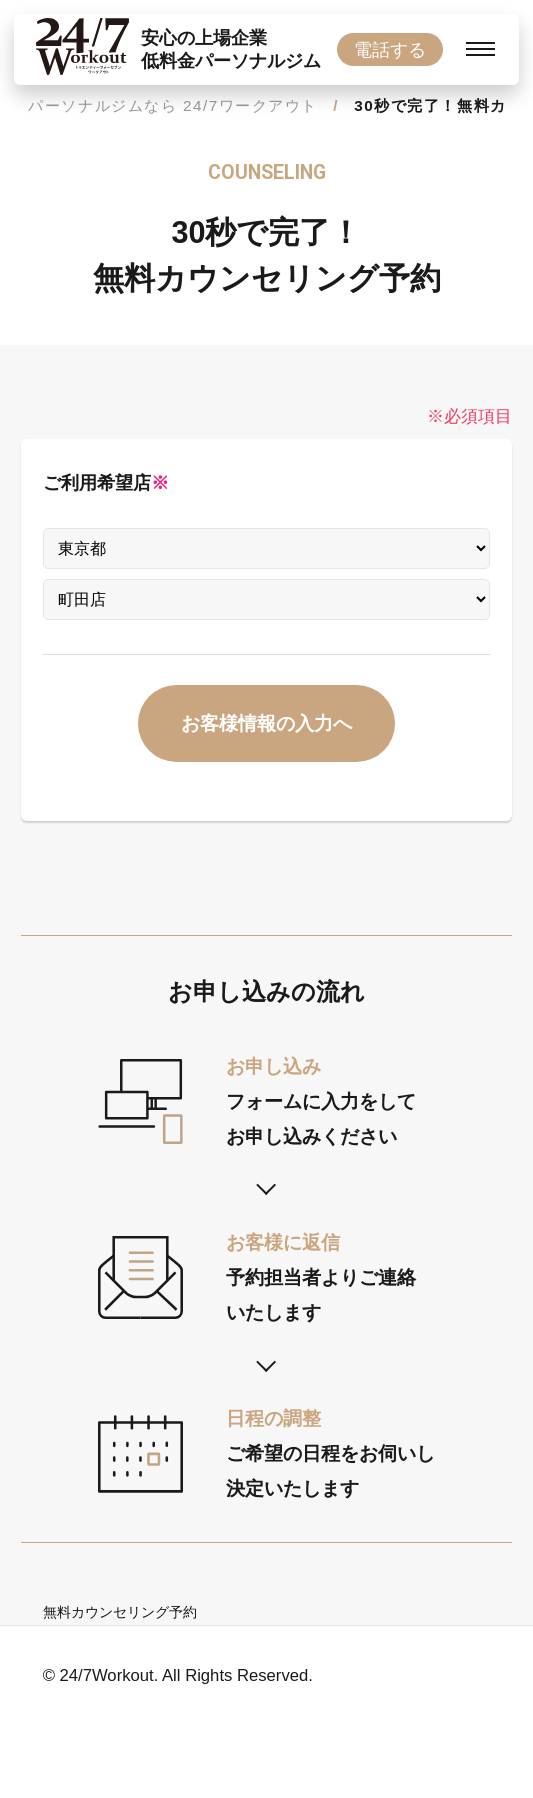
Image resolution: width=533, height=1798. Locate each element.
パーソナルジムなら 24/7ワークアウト (173, 105)
